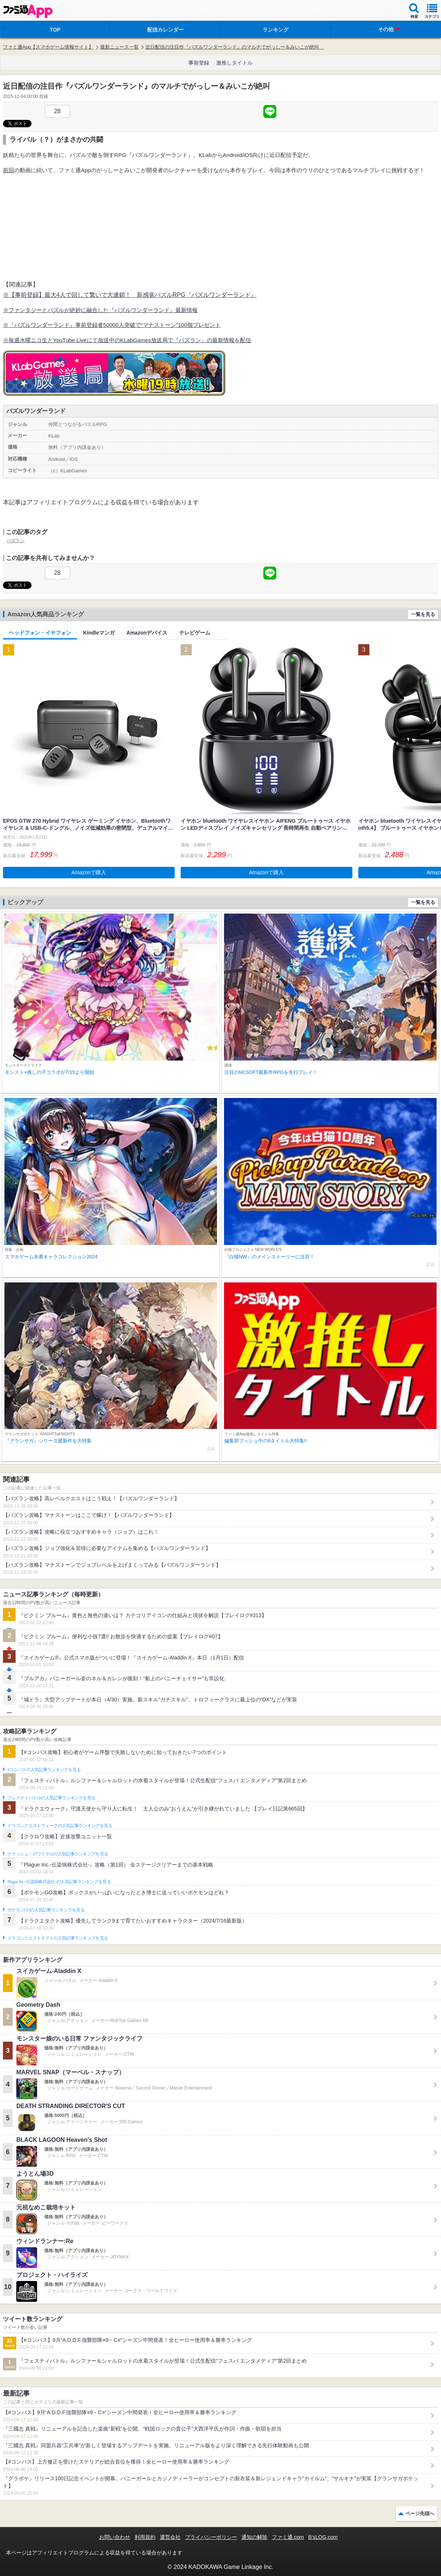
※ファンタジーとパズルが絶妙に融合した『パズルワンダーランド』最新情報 (100, 310)
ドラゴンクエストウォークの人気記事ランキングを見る (59, 1825)
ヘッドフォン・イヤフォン (40, 633)
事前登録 (198, 63)
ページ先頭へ (419, 2513)
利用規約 (145, 2537)
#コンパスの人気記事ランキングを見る (43, 1769)
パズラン (15, 540)
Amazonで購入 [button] (89, 872)
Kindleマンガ (99, 633)
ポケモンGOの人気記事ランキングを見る (46, 1910)
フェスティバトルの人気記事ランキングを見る (51, 1798)
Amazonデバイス (146, 633)
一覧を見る (423, 614)
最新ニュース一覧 (119, 47)
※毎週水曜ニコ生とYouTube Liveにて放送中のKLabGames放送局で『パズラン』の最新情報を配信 (127, 340)
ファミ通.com (288, 2537)
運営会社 (170, 2537)
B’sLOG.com (323, 2537)
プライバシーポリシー (211, 2537)
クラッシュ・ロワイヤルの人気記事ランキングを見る (57, 1854)
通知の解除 (254, 2537)
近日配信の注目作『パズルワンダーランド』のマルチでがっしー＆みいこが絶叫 (234, 47)
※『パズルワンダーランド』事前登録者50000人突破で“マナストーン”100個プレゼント (112, 325)
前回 (8, 170)
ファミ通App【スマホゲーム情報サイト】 (48, 47)
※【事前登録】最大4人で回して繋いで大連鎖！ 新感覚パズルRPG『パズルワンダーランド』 (130, 295)
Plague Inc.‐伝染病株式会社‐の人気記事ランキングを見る (59, 1881)
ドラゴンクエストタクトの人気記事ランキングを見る (57, 1938)
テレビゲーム (194, 633)
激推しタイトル (234, 63)
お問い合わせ (114, 2537)
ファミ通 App (28, 11)
